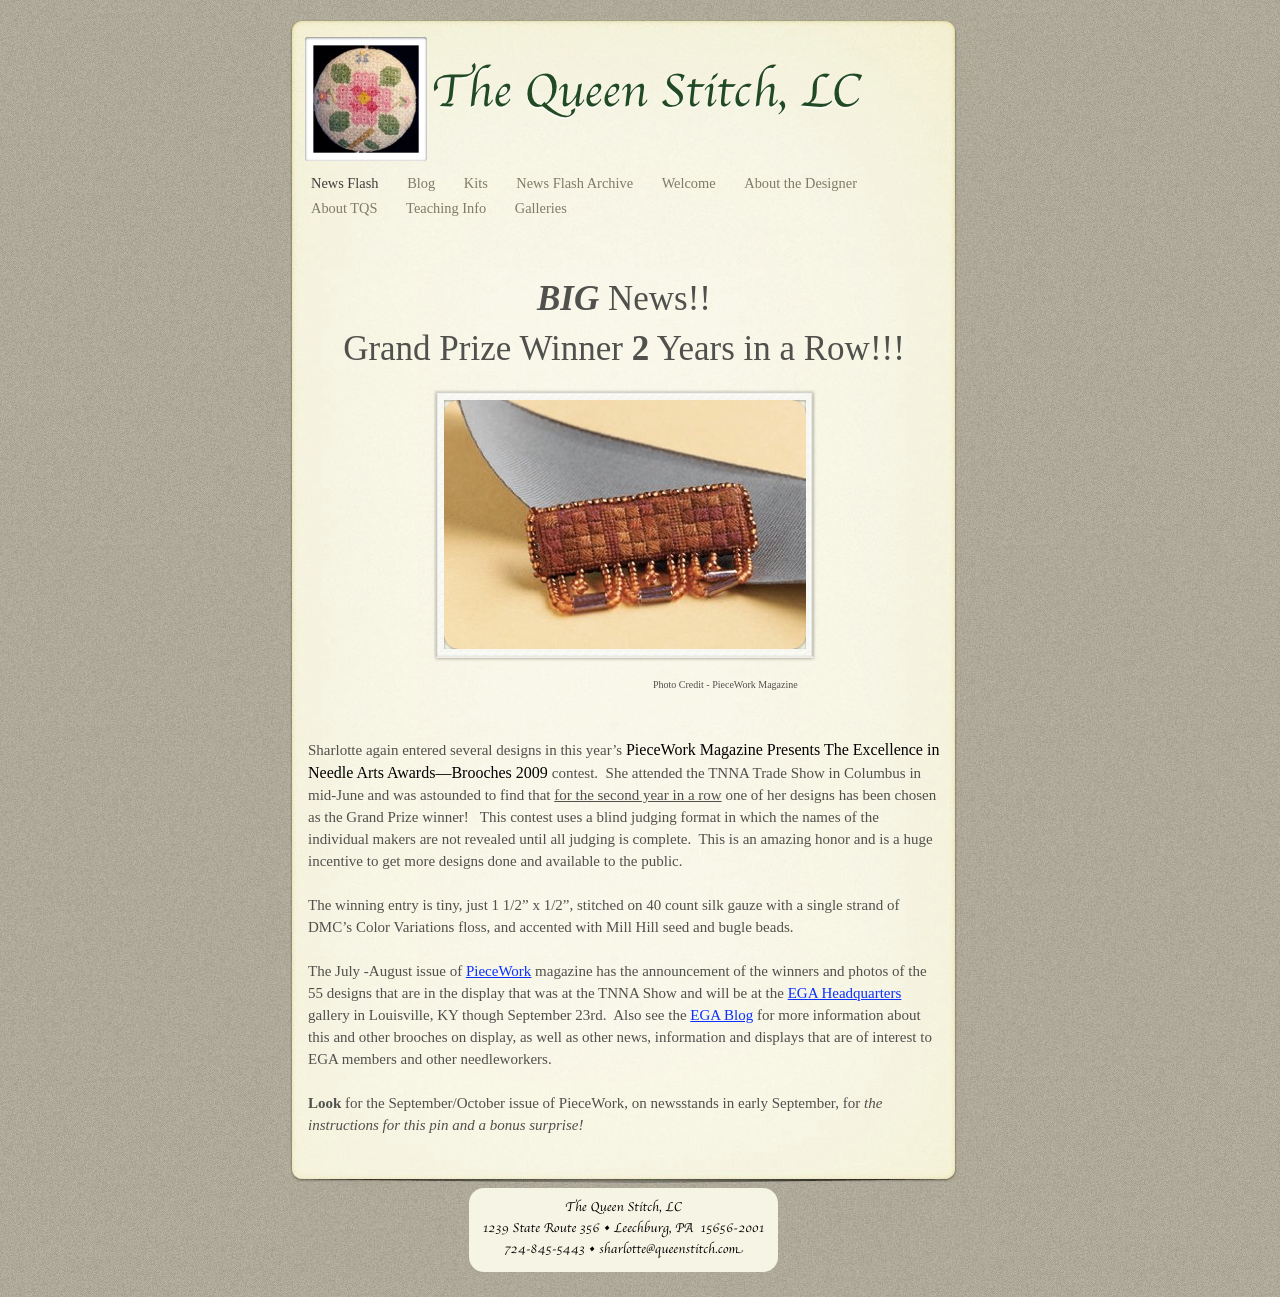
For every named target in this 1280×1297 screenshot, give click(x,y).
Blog (423, 183)
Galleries (541, 208)
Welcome (691, 183)
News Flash (346, 183)
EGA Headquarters (845, 993)
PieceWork (498, 971)
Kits (478, 183)
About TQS (346, 208)
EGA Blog (721, 1015)
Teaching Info (448, 208)
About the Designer (800, 183)
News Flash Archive (576, 183)
